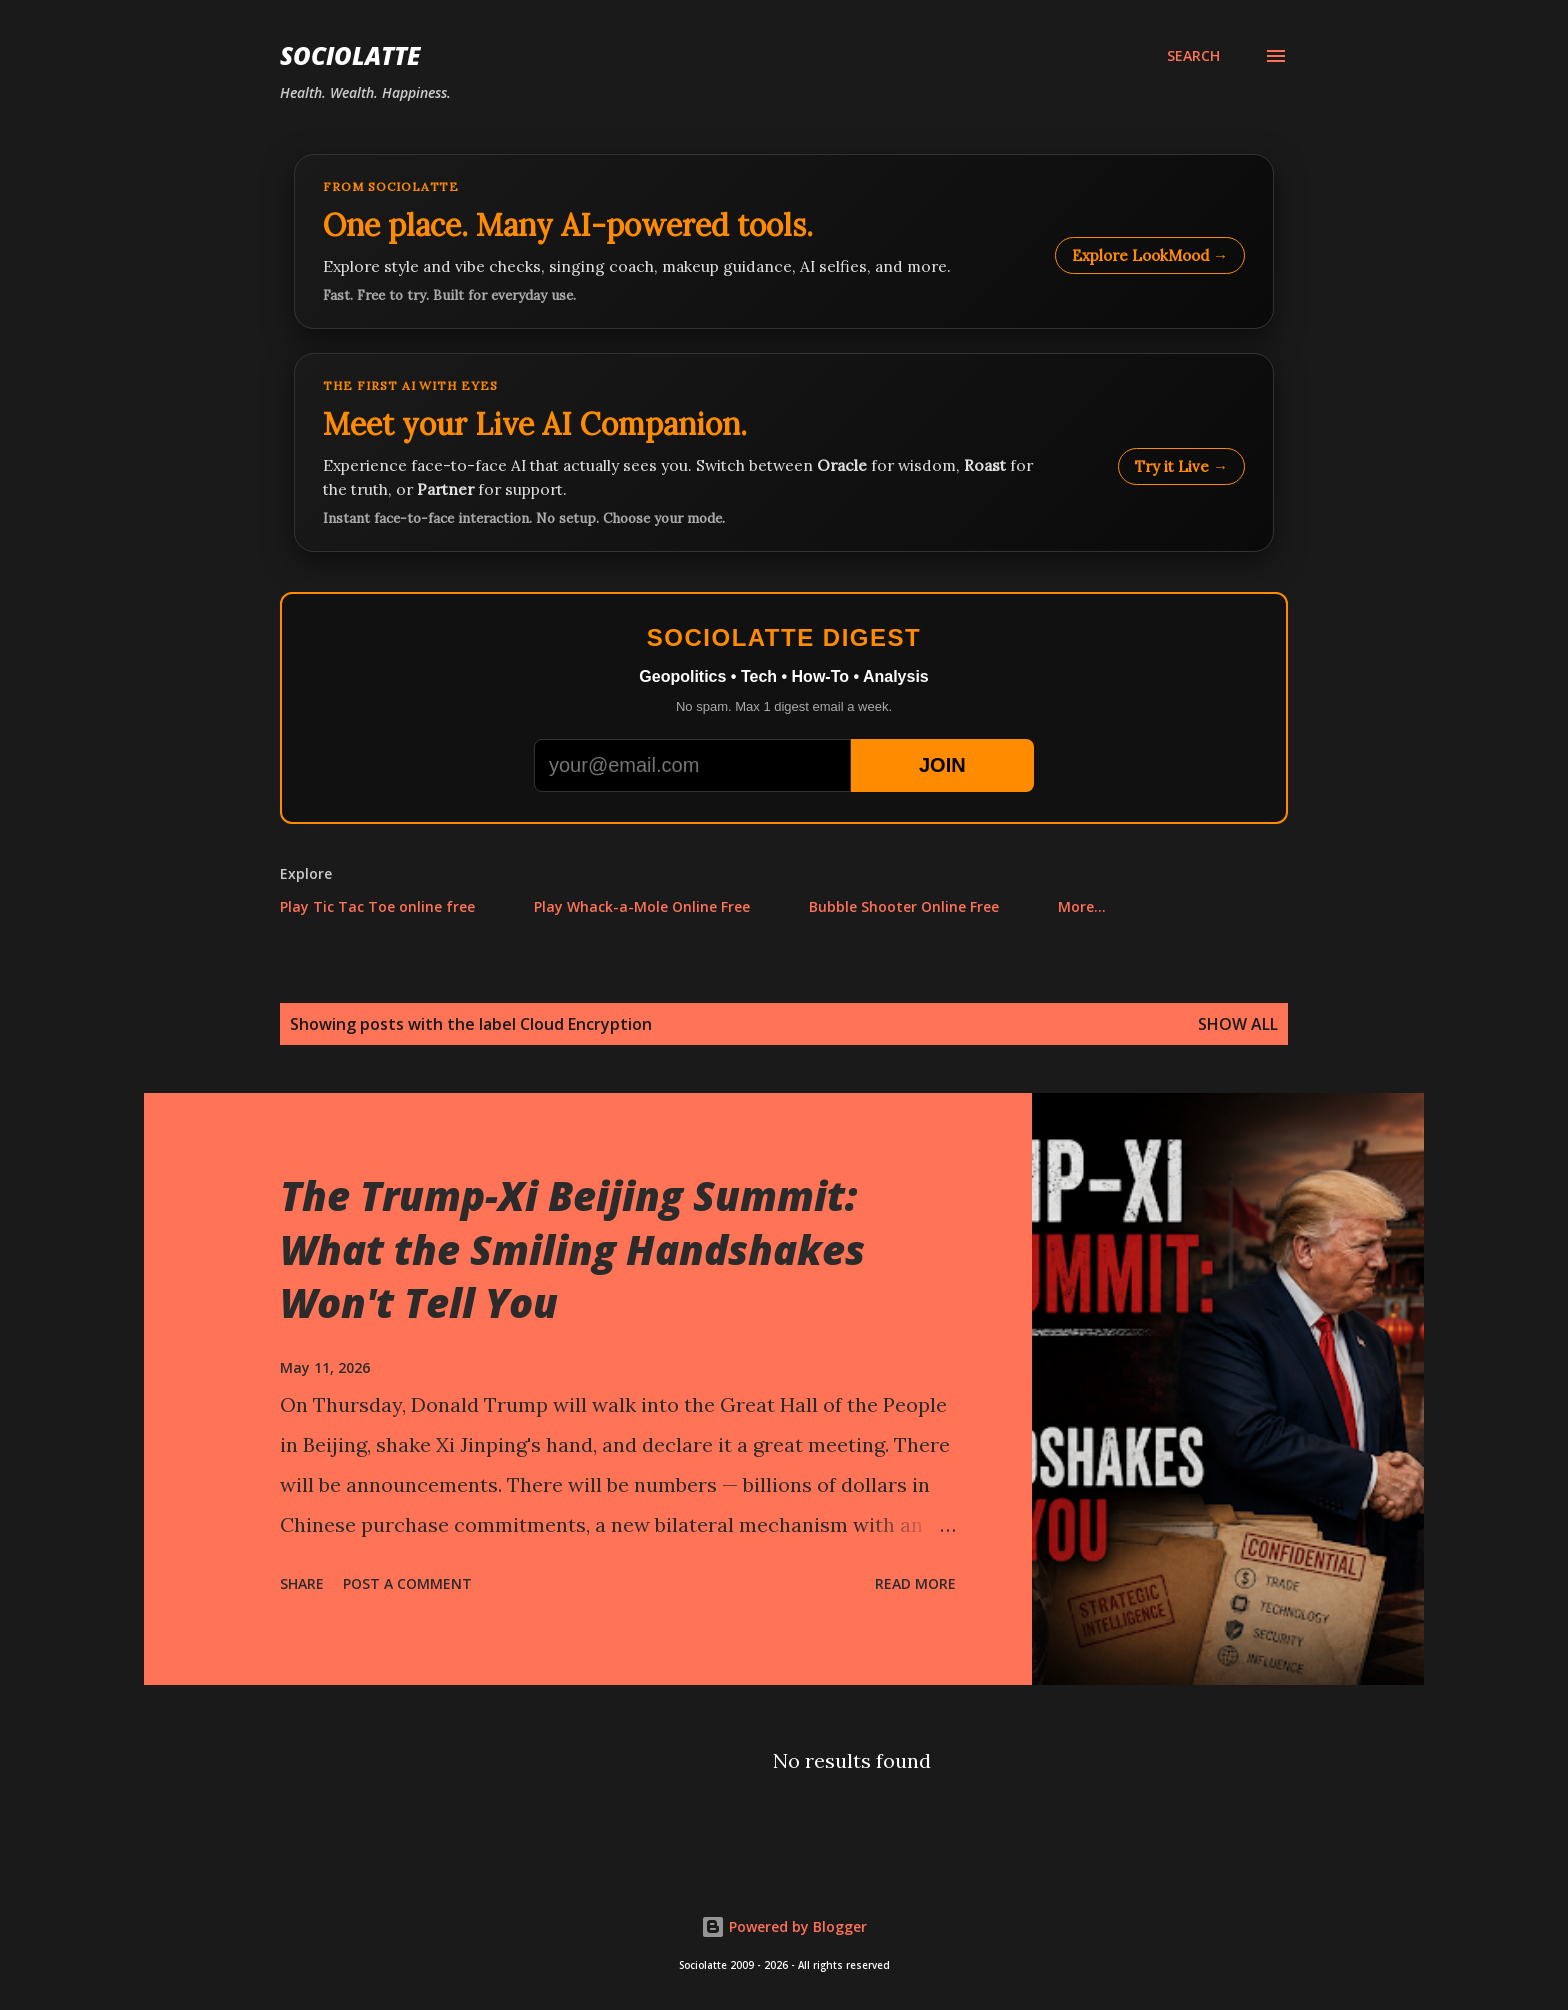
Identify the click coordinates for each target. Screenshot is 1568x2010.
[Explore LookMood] (784, 241)
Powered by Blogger (784, 1926)
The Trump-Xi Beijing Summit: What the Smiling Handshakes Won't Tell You (572, 1249)
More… (1082, 906)
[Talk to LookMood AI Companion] (784, 452)
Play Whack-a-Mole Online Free (642, 906)
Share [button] (302, 1583)
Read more (915, 1583)
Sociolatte (350, 55)
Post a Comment (407, 1583)
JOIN (942, 765)
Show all (1238, 1024)
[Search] (1193, 56)
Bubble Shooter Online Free (904, 906)
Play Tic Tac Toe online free (377, 906)
